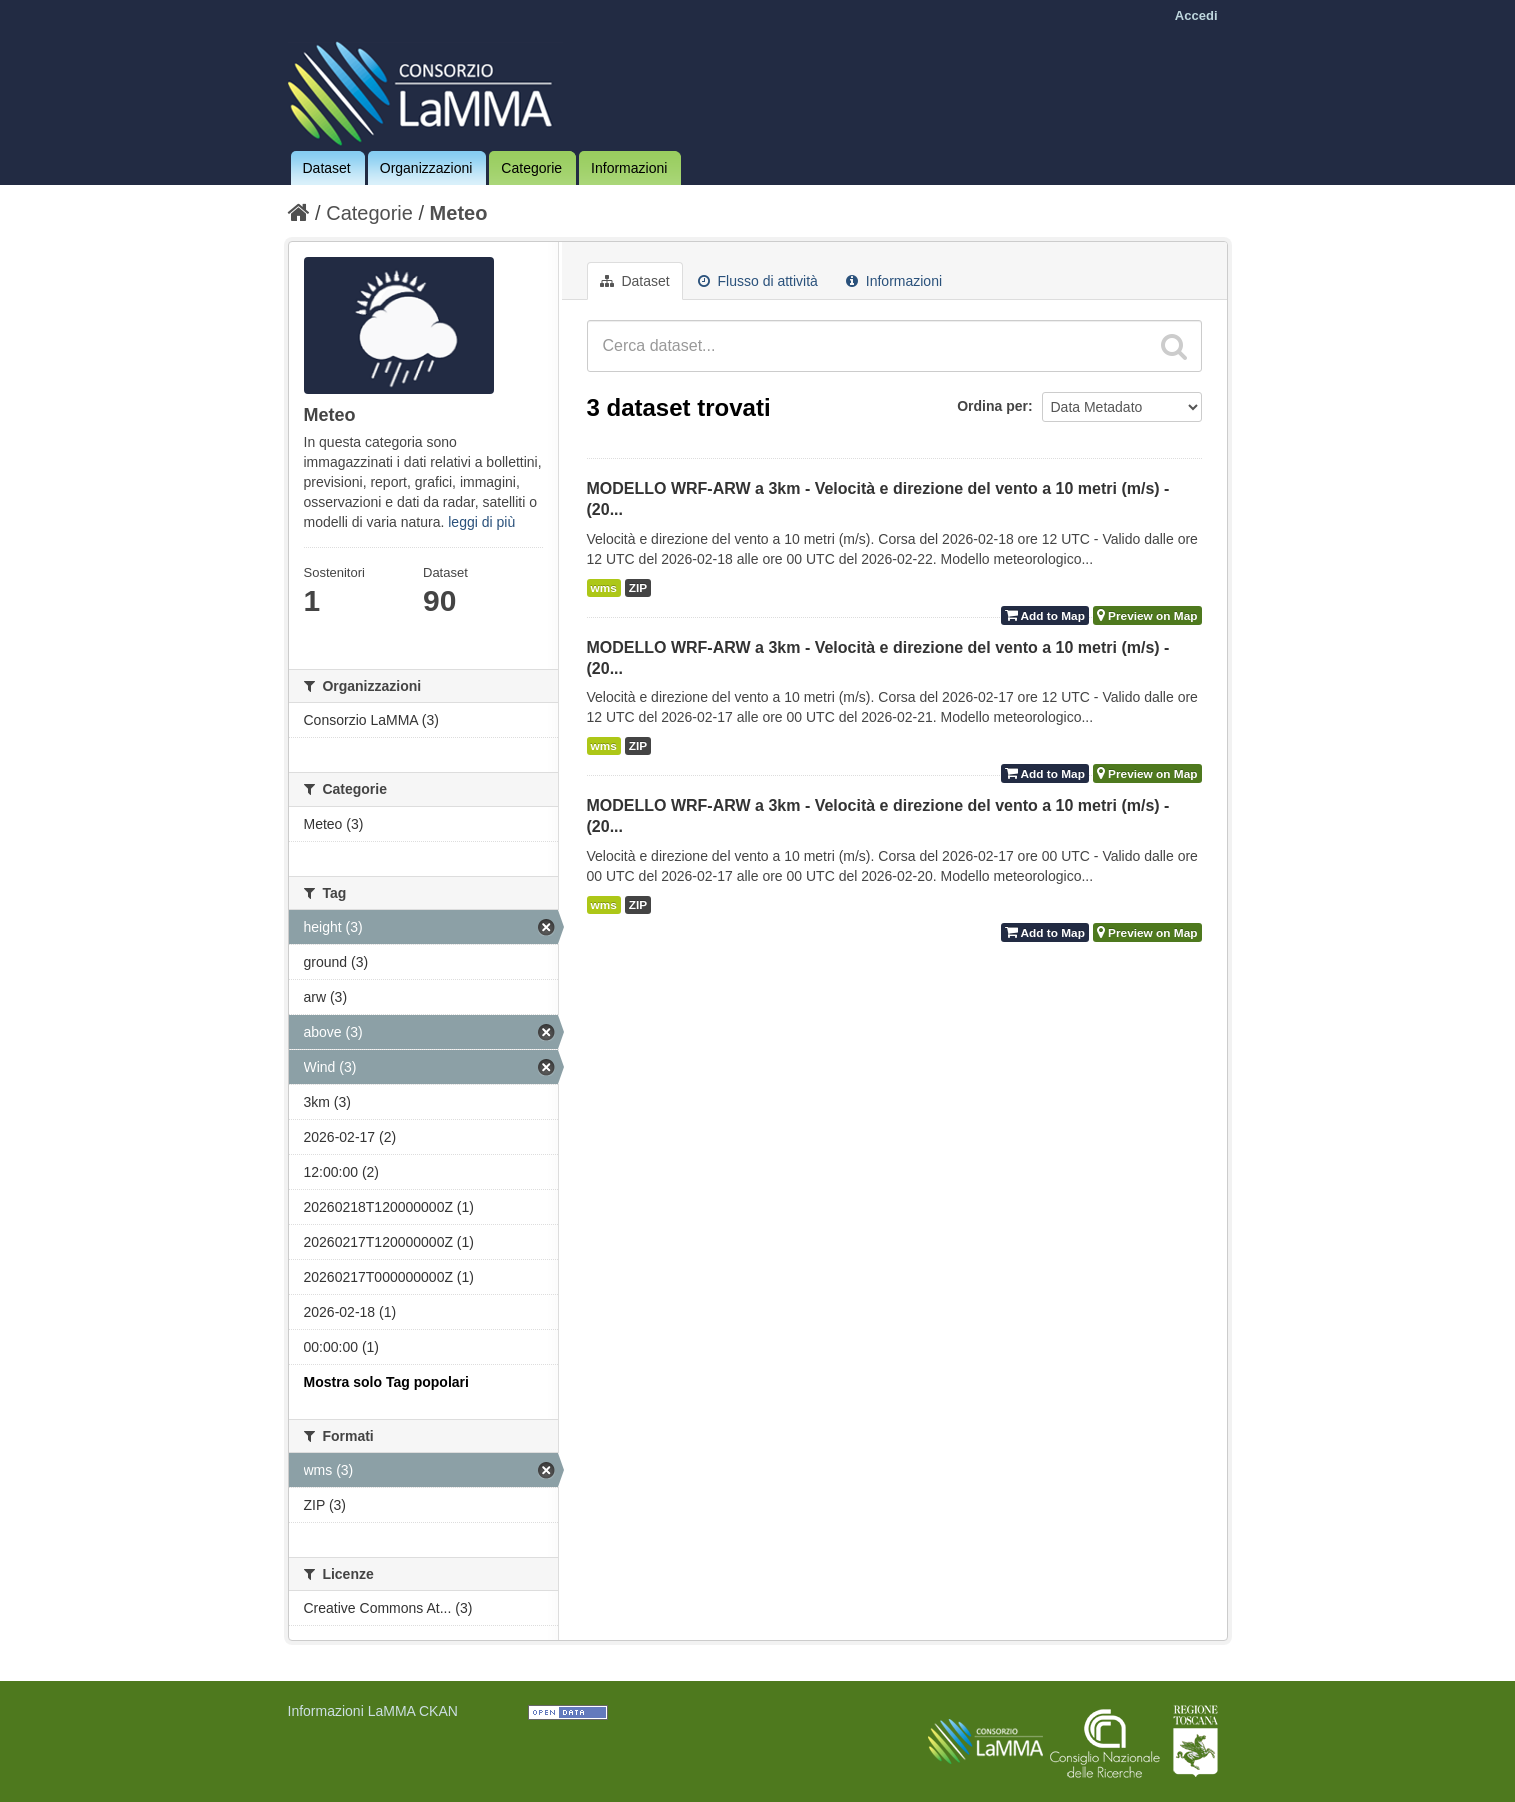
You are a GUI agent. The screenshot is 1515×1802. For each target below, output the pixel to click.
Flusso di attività (758, 281)
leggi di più (481, 522)
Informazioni (629, 168)
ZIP (638, 588)
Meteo (459, 213)
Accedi (1196, 15)
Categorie (531, 168)
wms (604, 588)
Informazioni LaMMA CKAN (373, 1711)
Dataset (327, 168)
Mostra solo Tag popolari (386, 1382)
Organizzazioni (426, 168)
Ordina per (992, 406)
